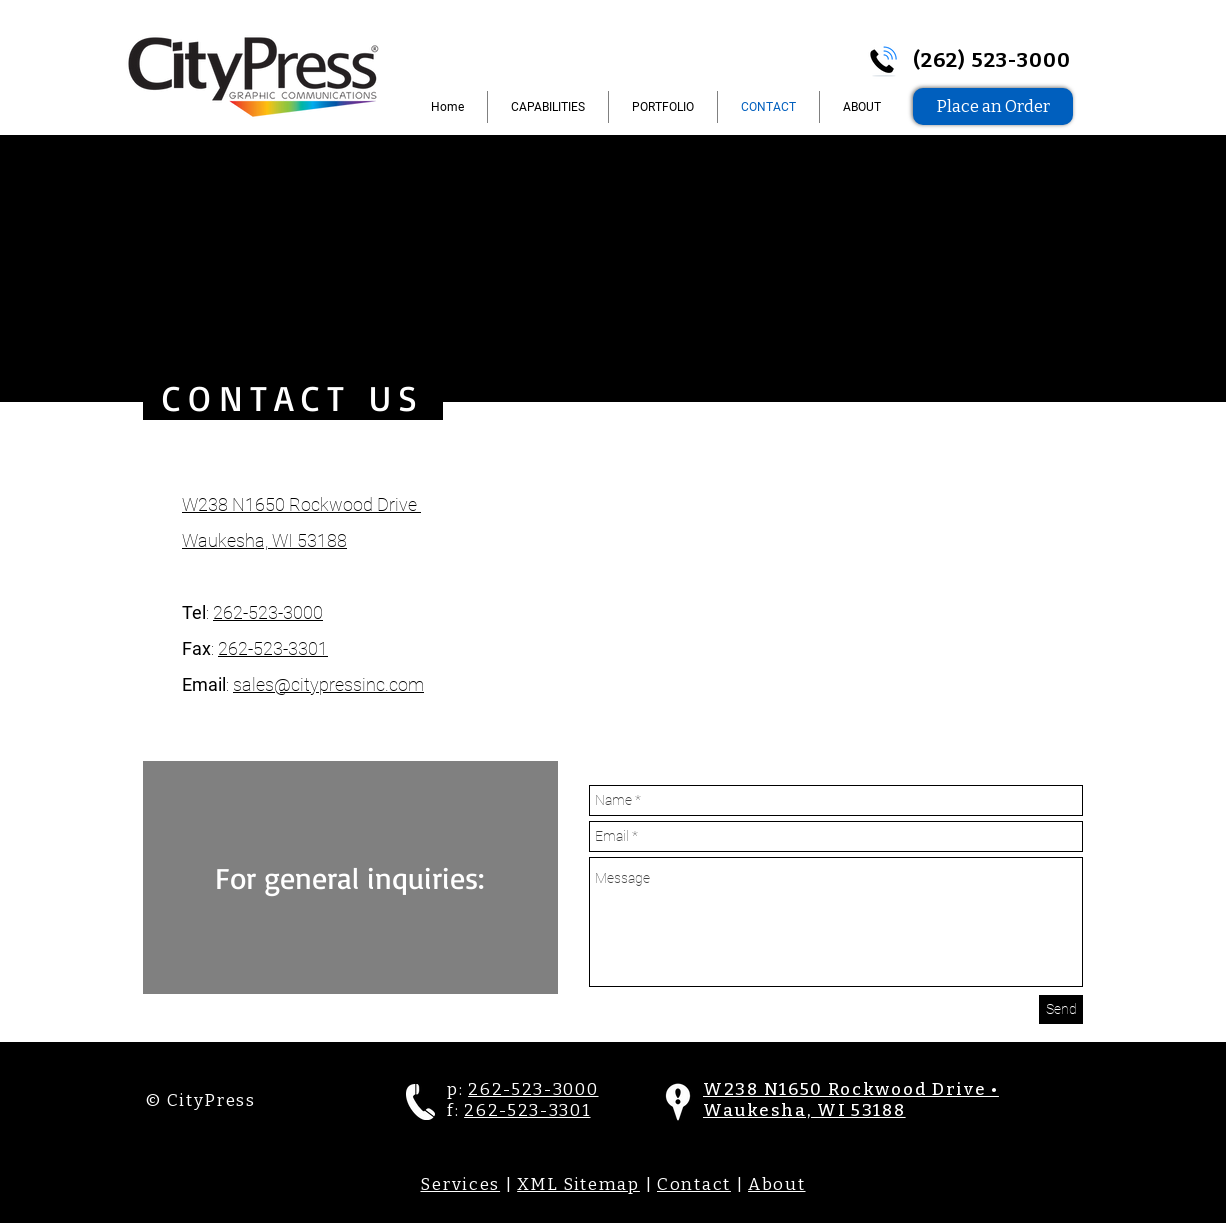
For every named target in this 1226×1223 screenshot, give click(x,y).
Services (460, 1184)
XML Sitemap (578, 1184)
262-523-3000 (268, 612)
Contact (694, 1184)
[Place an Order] (993, 106)
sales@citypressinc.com (328, 684)
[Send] (1061, 1009)
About (777, 1184)
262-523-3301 (273, 648)
